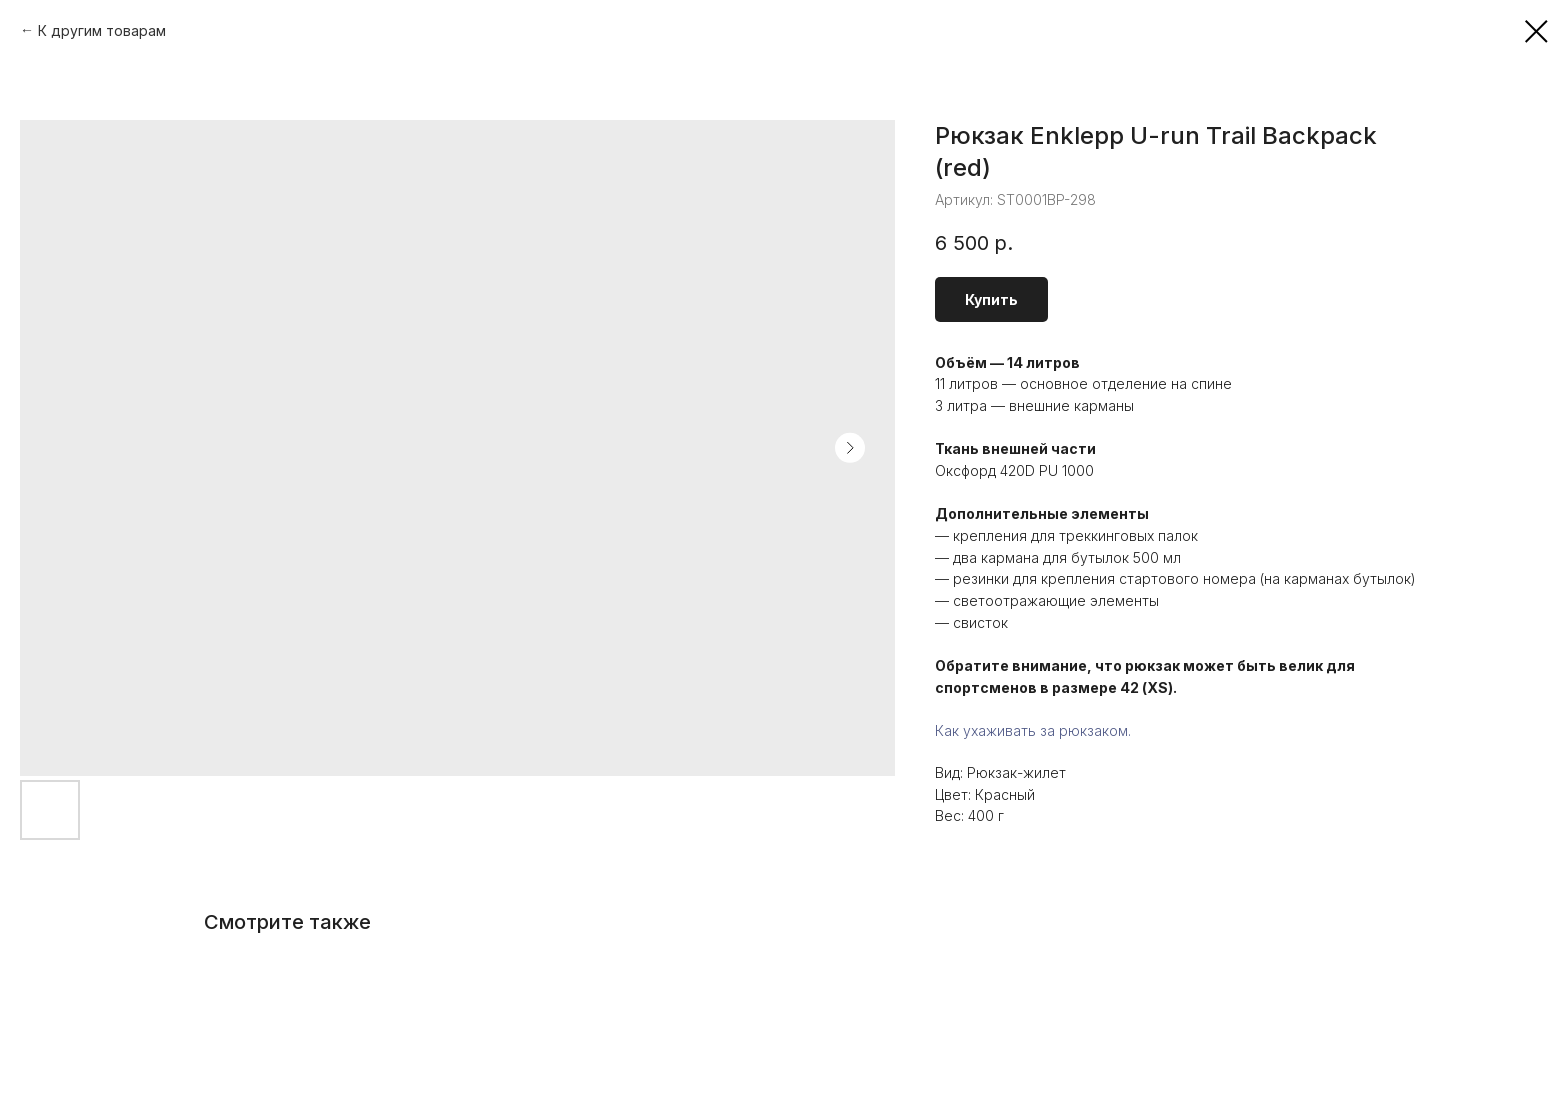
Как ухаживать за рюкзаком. (1033, 730)
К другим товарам (102, 30)
